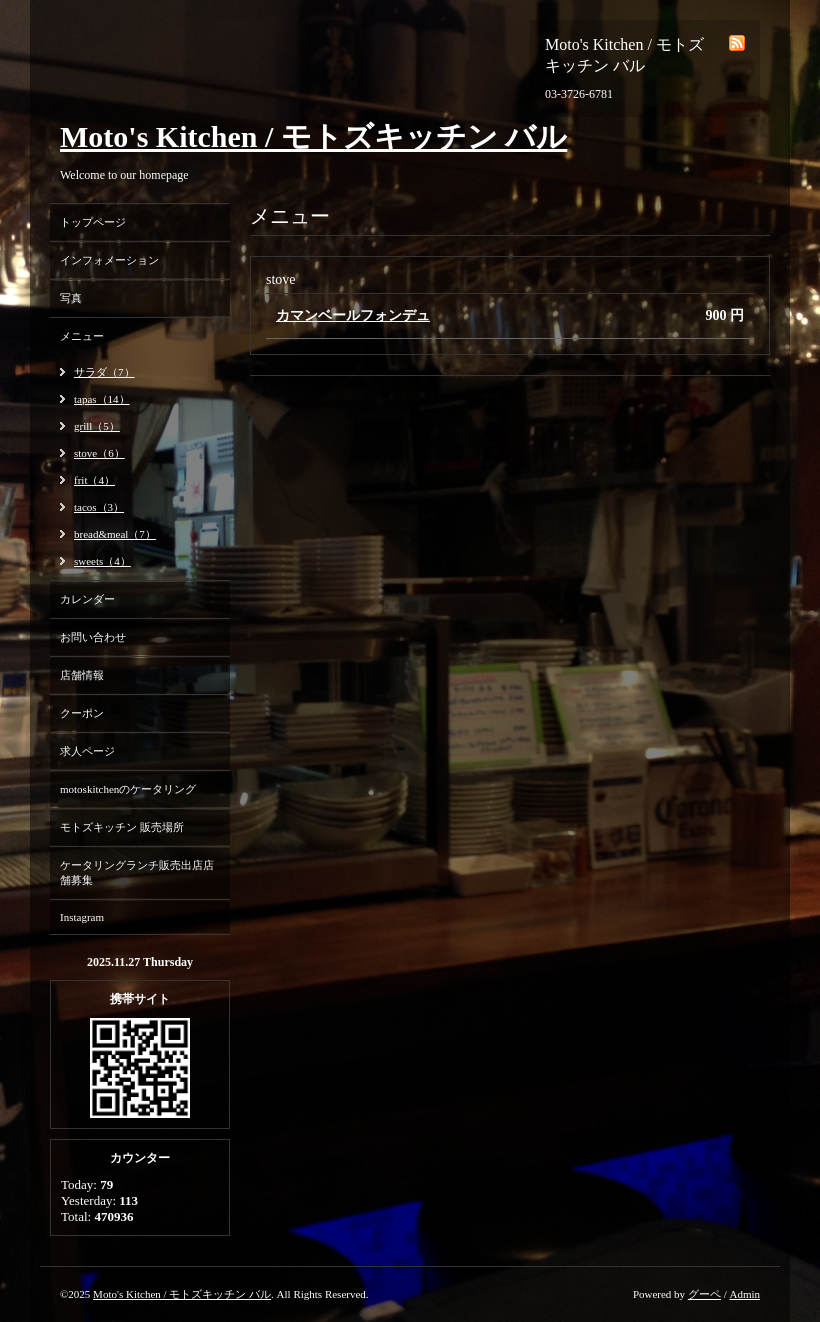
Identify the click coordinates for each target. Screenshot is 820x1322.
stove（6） (99, 453)
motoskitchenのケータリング (128, 789)
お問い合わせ (93, 637)
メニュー (82, 336)
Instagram (82, 917)
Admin (744, 1294)
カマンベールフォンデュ (353, 315)
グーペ (704, 1294)
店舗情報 (82, 675)
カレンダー (87, 599)
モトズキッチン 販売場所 (122, 827)
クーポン (82, 713)
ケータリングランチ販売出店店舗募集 (137, 872)
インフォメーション (109, 260)
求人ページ (87, 751)
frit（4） (94, 480)
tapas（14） (102, 399)
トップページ (93, 222)
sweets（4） (102, 561)
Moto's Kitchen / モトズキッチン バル (313, 136)
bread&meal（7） (115, 534)
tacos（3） (99, 507)
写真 (71, 298)
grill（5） (97, 426)
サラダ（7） (104, 372)
